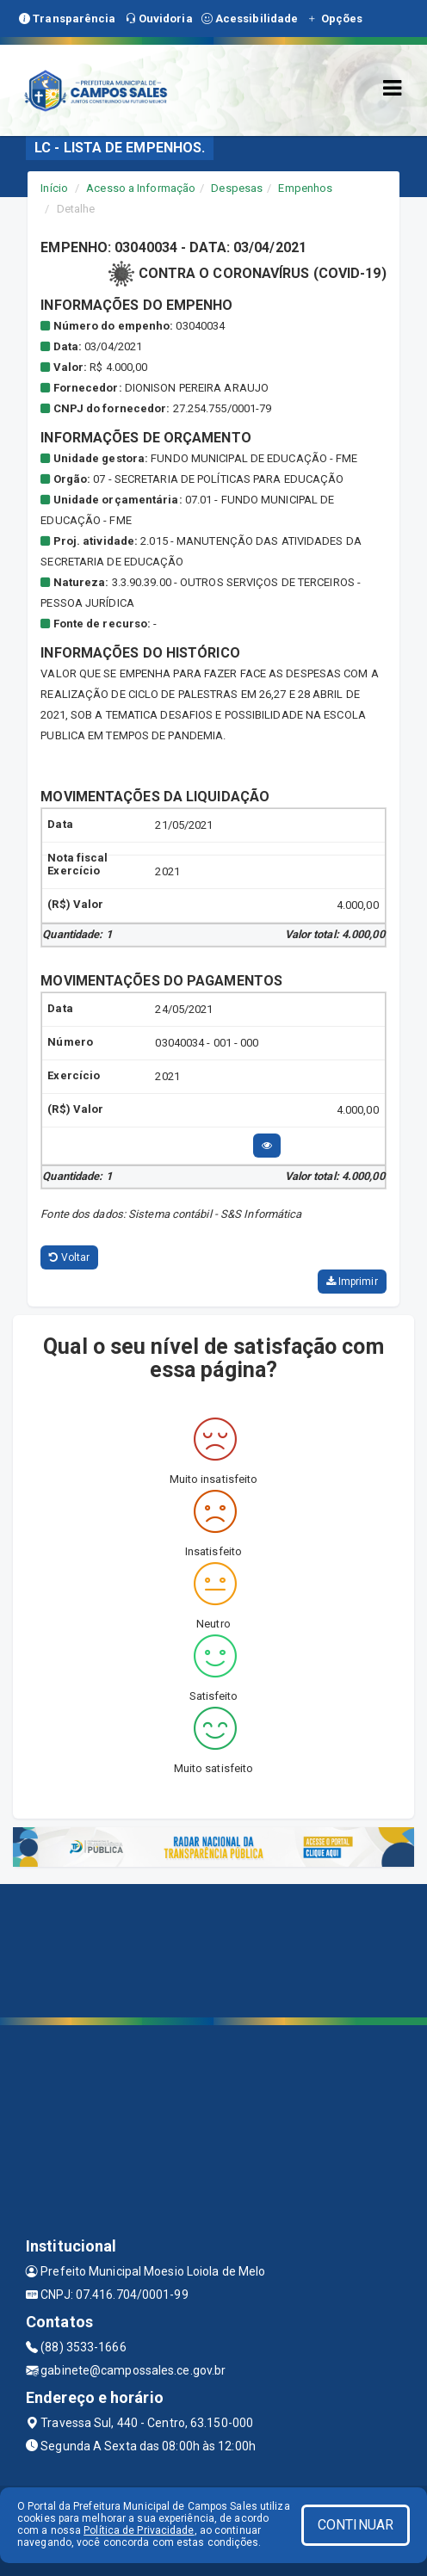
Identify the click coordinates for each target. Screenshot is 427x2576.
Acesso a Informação (140, 188)
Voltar (69, 1257)
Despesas (237, 188)
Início (54, 188)
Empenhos (305, 188)
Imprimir (352, 1282)
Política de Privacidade (139, 2530)
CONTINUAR (355, 2525)
